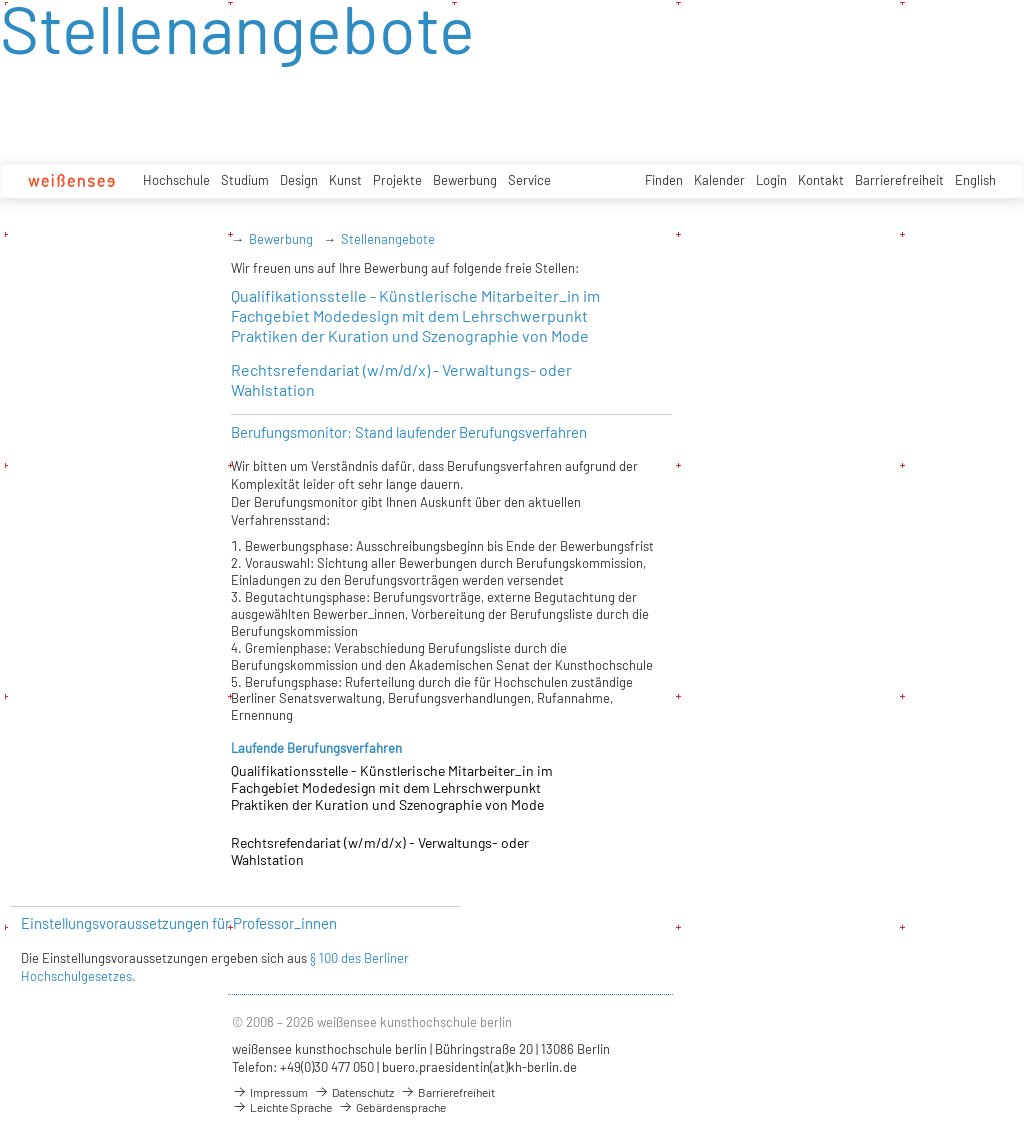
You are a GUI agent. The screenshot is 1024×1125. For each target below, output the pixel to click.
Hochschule (176, 180)
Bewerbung (465, 180)
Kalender (719, 180)
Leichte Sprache (282, 1107)
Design (299, 180)
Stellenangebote (388, 239)
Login (771, 180)
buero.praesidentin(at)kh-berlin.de (479, 1067)
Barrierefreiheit (899, 180)
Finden (664, 180)
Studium (245, 180)
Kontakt (821, 180)
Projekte (397, 180)
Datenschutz (354, 1092)
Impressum (270, 1092)
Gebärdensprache (392, 1107)
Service (529, 180)
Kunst (345, 180)
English (975, 180)
